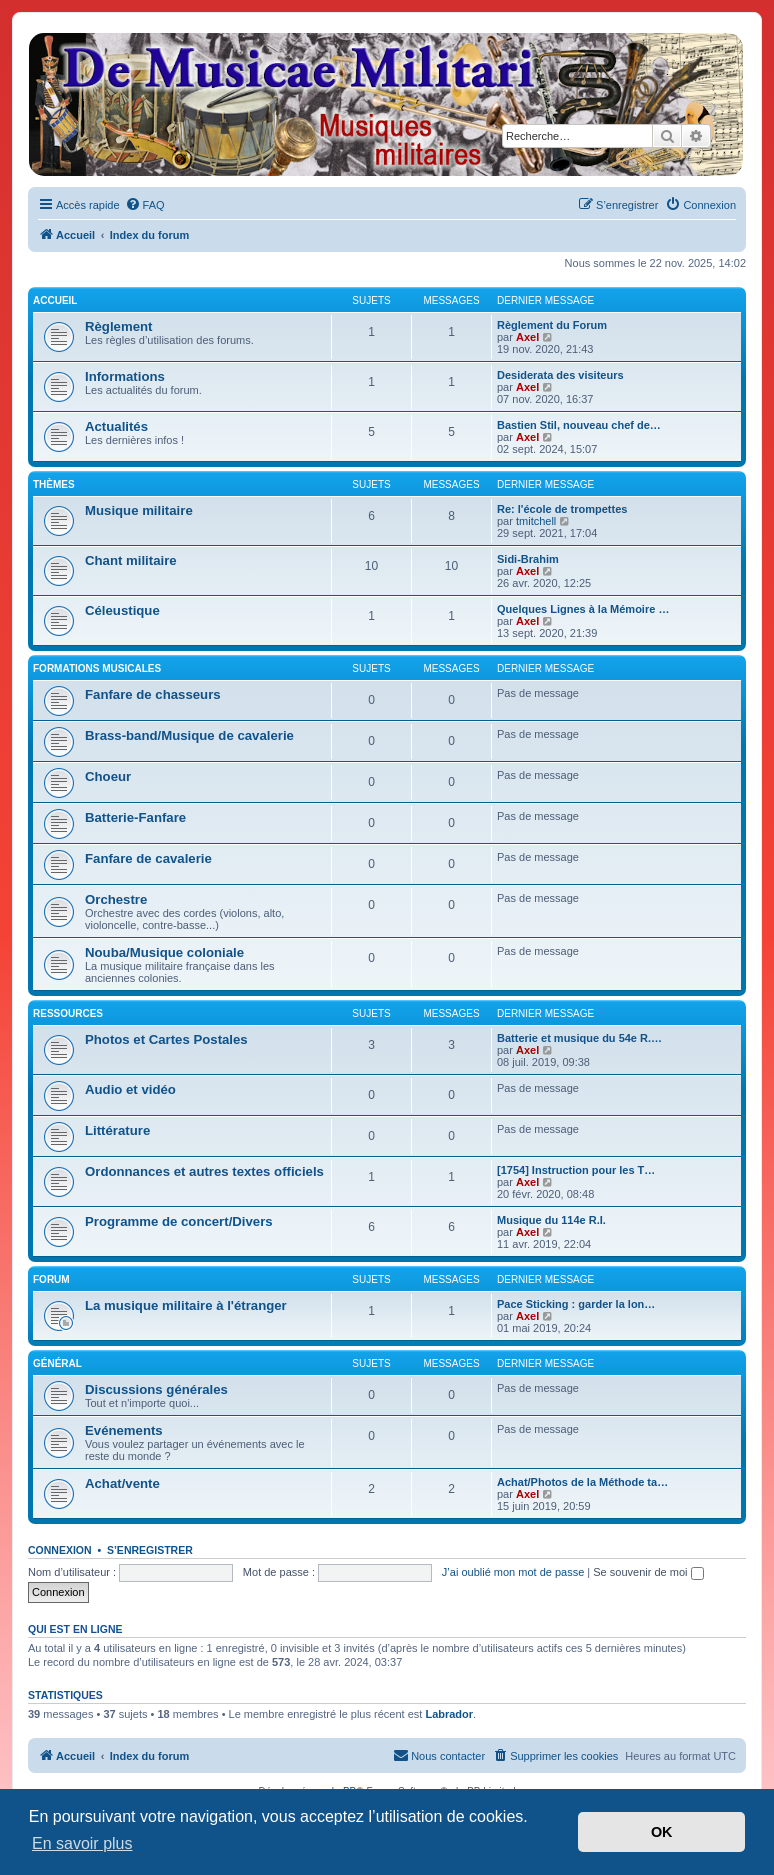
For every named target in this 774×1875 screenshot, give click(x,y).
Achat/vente (122, 1483)
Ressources (68, 1013)
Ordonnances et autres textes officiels (204, 1171)
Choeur (108, 776)
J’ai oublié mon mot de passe (513, 1572)
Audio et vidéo (130, 1089)
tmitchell (536, 521)
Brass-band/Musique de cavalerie (189, 735)
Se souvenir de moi (648, 1572)
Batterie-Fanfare (135, 817)
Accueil (55, 300)
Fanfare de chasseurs (153, 694)
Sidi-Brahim (528, 559)
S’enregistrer (150, 1550)
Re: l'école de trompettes (562, 509)
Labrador (449, 1714)
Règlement (118, 326)
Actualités (116, 426)
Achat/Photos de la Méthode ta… (582, 1482)
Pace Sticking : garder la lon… (576, 1304)
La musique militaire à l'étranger (186, 1305)
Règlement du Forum (552, 325)
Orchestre (116, 899)
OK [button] (662, 1832)
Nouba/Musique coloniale (164, 952)
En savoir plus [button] (82, 1843)
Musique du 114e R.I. (551, 1220)
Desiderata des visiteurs (560, 375)
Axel (527, 337)
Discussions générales (156, 1389)
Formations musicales (97, 668)
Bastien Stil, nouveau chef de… (579, 425)
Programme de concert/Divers (179, 1221)
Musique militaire (139, 510)
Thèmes (54, 484)
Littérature (117, 1130)
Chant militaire (131, 560)
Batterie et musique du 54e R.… (579, 1038)
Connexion (60, 1550)
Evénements (124, 1430)
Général (57, 1363)
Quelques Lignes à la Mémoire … (583, 609)
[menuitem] (145, 205)
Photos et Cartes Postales (166, 1039)
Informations (125, 376)
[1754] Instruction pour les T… (576, 1170)
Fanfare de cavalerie (148, 858)
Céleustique (122, 610)
